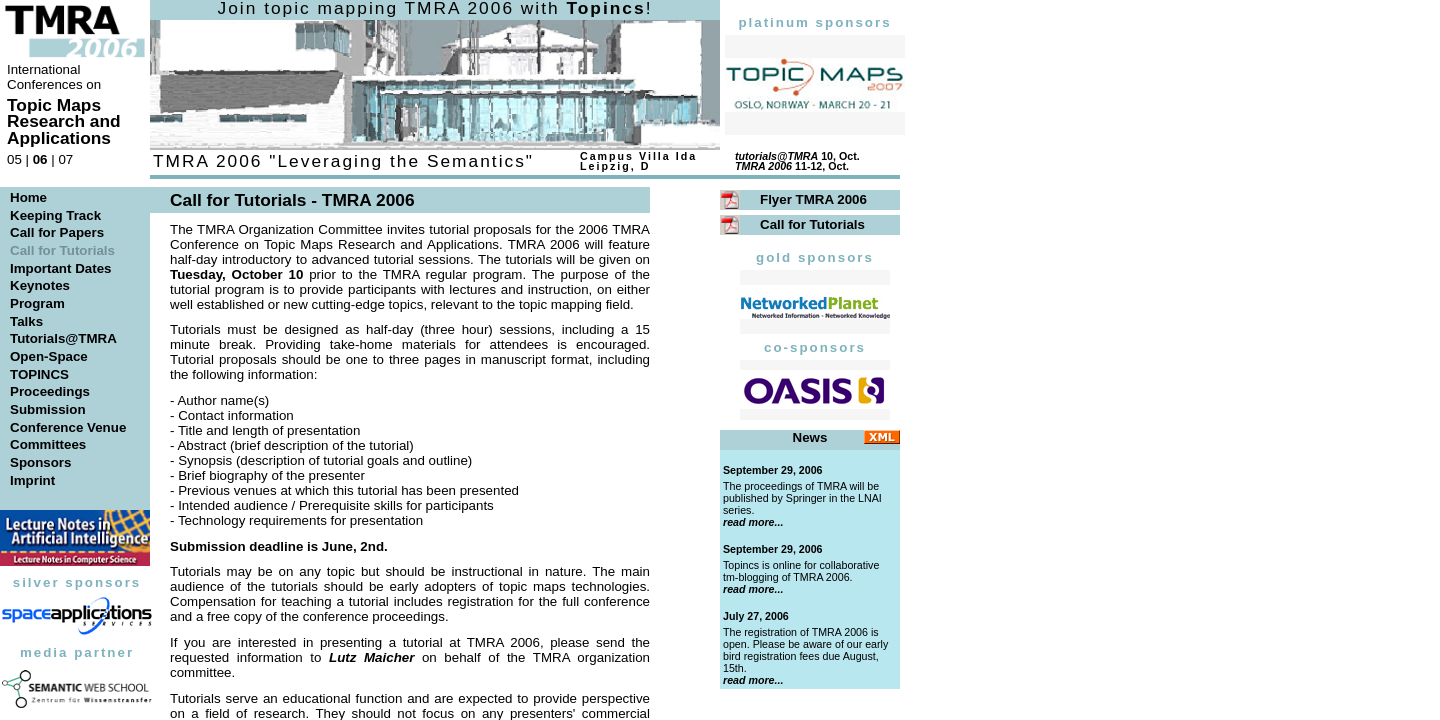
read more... (753, 522)
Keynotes (40, 285)
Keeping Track (55, 215)
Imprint (32, 480)
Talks (26, 321)
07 (65, 159)
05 (14, 159)
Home (28, 197)
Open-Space (49, 356)
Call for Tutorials (812, 224)
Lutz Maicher (371, 657)
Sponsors (40, 462)
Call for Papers (57, 232)
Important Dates (60, 268)
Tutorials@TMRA (63, 338)
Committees (48, 444)
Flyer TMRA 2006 (813, 199)
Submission (48, 409)
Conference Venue (68, 427)
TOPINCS (39, 374)
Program (37, 303)
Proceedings (50, 391)
